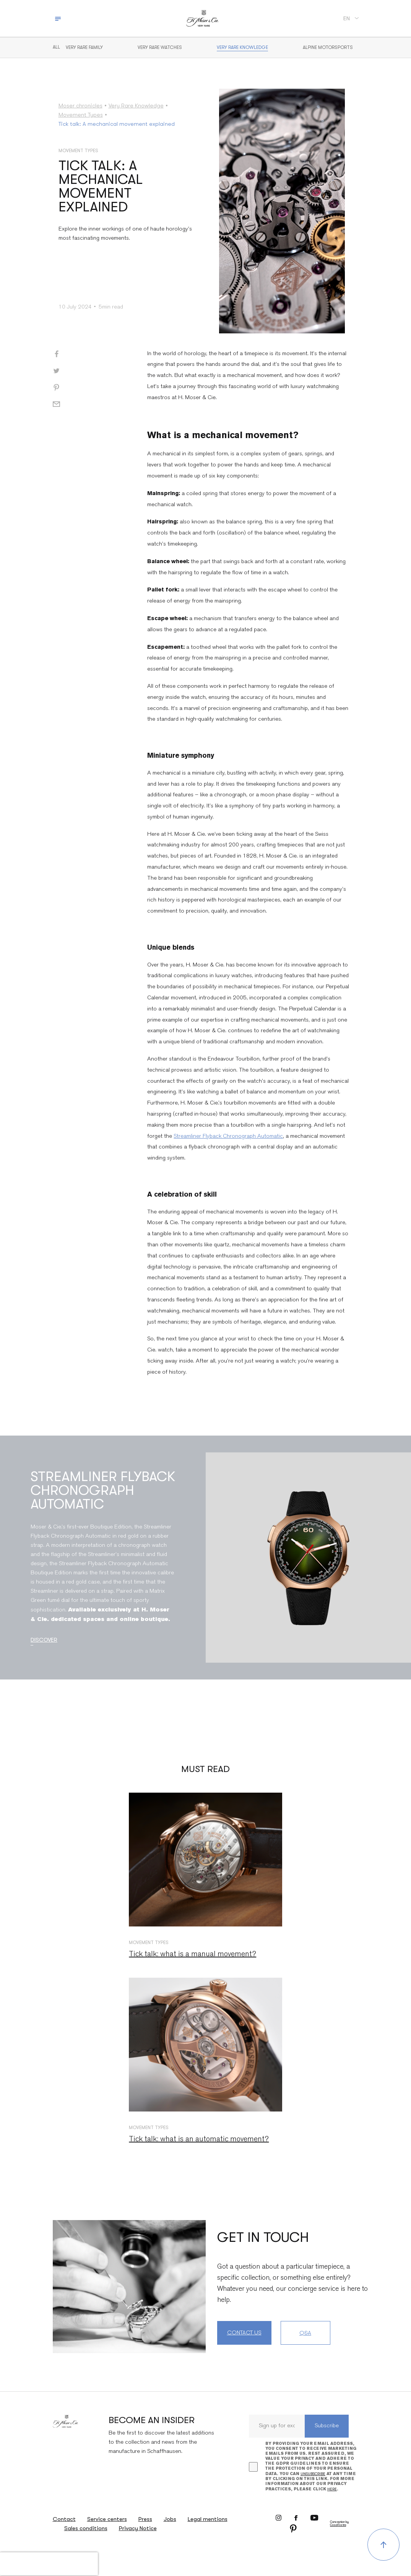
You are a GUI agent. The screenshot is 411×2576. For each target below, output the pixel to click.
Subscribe (327, 2444)
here (332, 2507)
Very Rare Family (84, 47)
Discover (44, 1639)
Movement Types (80, 114)
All (56, 47)
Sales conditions (85, 2546)
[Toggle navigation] (58, 18)
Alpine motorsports (328, 47)
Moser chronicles (80, 105)
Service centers (107, 2537)
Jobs (170, 2537)
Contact (64, 2537)
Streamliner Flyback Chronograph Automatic (228, 1136)
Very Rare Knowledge (242, 47)
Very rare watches (160, 47)
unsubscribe (313, 2492)
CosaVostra (338, 2543)
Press (145, 2537)
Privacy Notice (138, 2546)
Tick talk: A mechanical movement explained (117, 123)
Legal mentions (207, 2537)
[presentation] (49, 2563)
